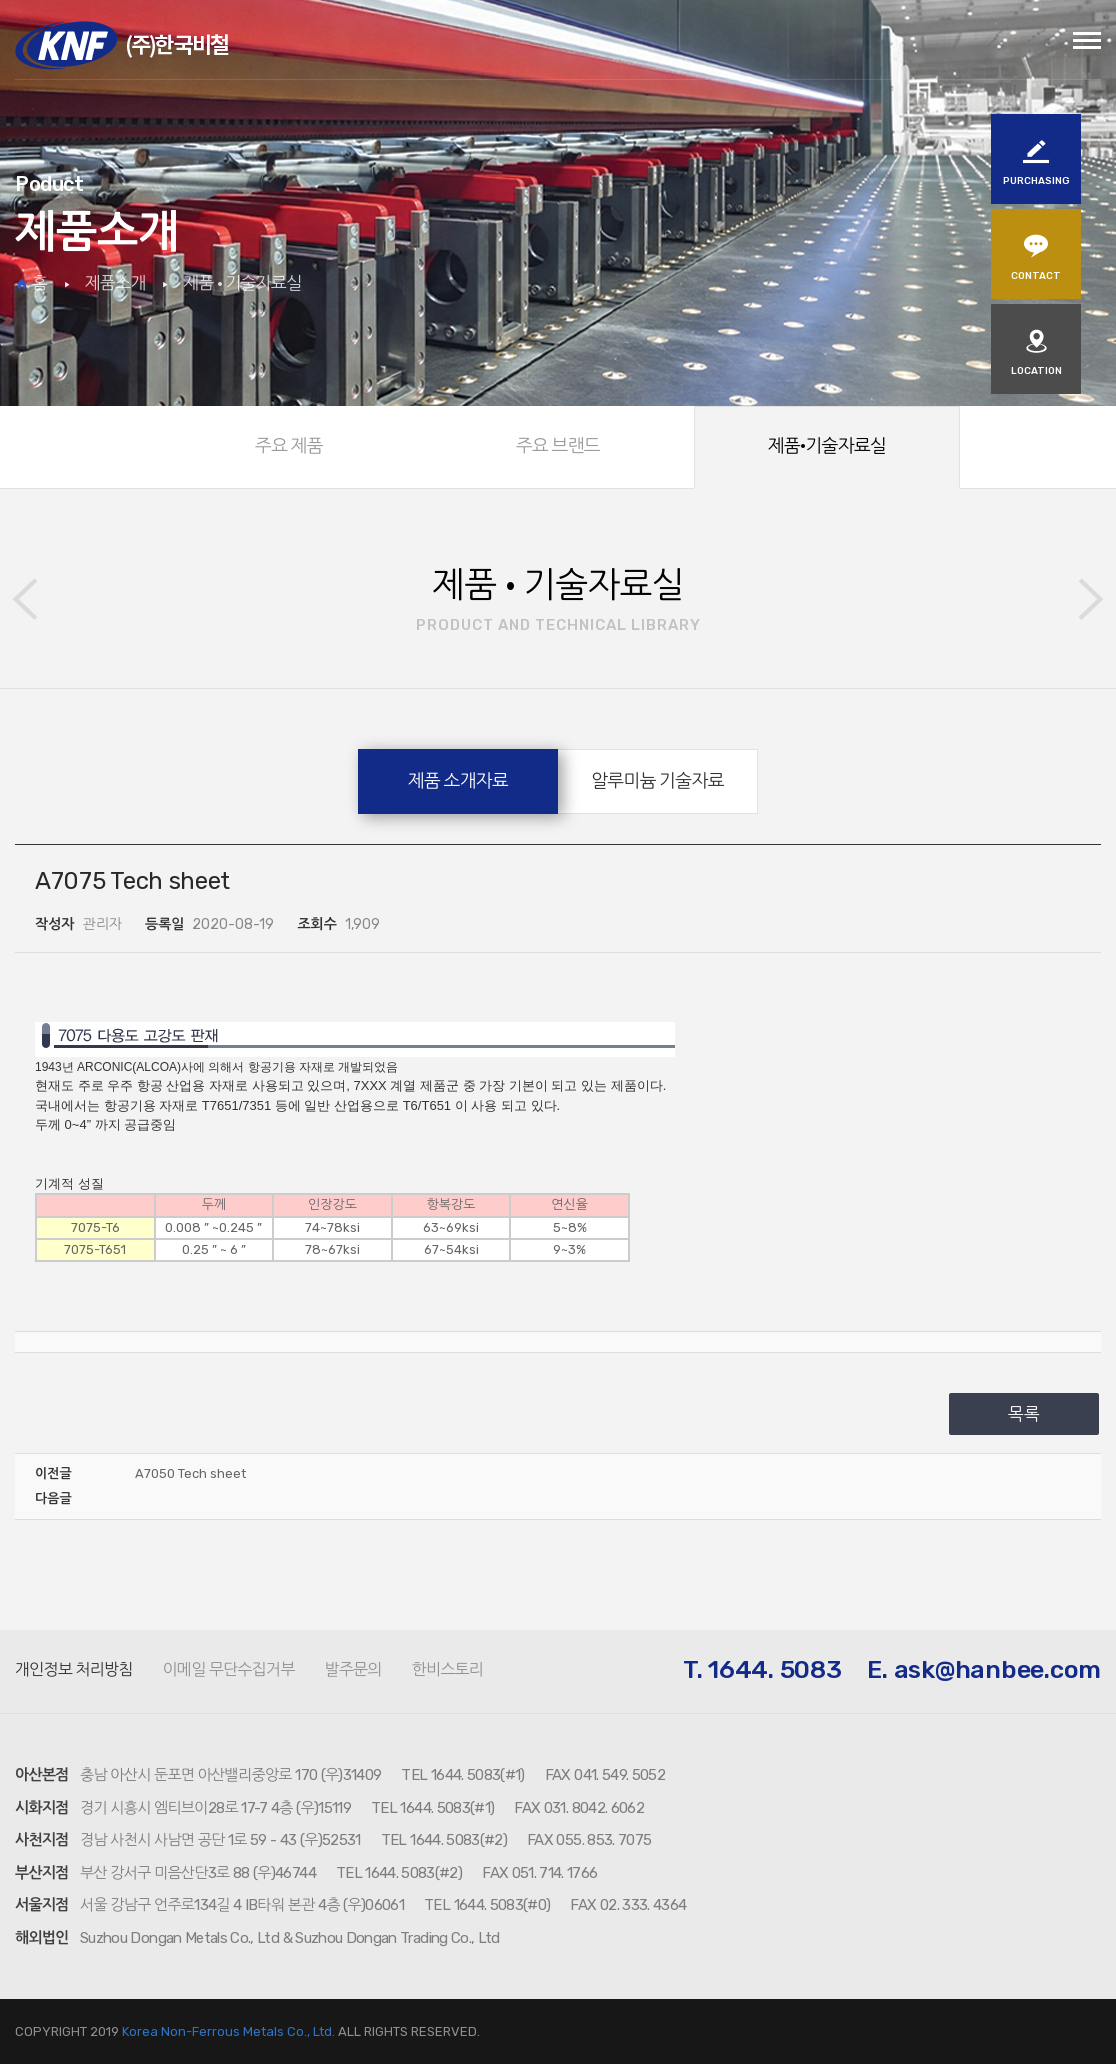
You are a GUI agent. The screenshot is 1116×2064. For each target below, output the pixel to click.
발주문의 (352, 1669)
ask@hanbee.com (998, 1669)
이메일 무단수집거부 (229, 1669)
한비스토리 (447, 1669)
